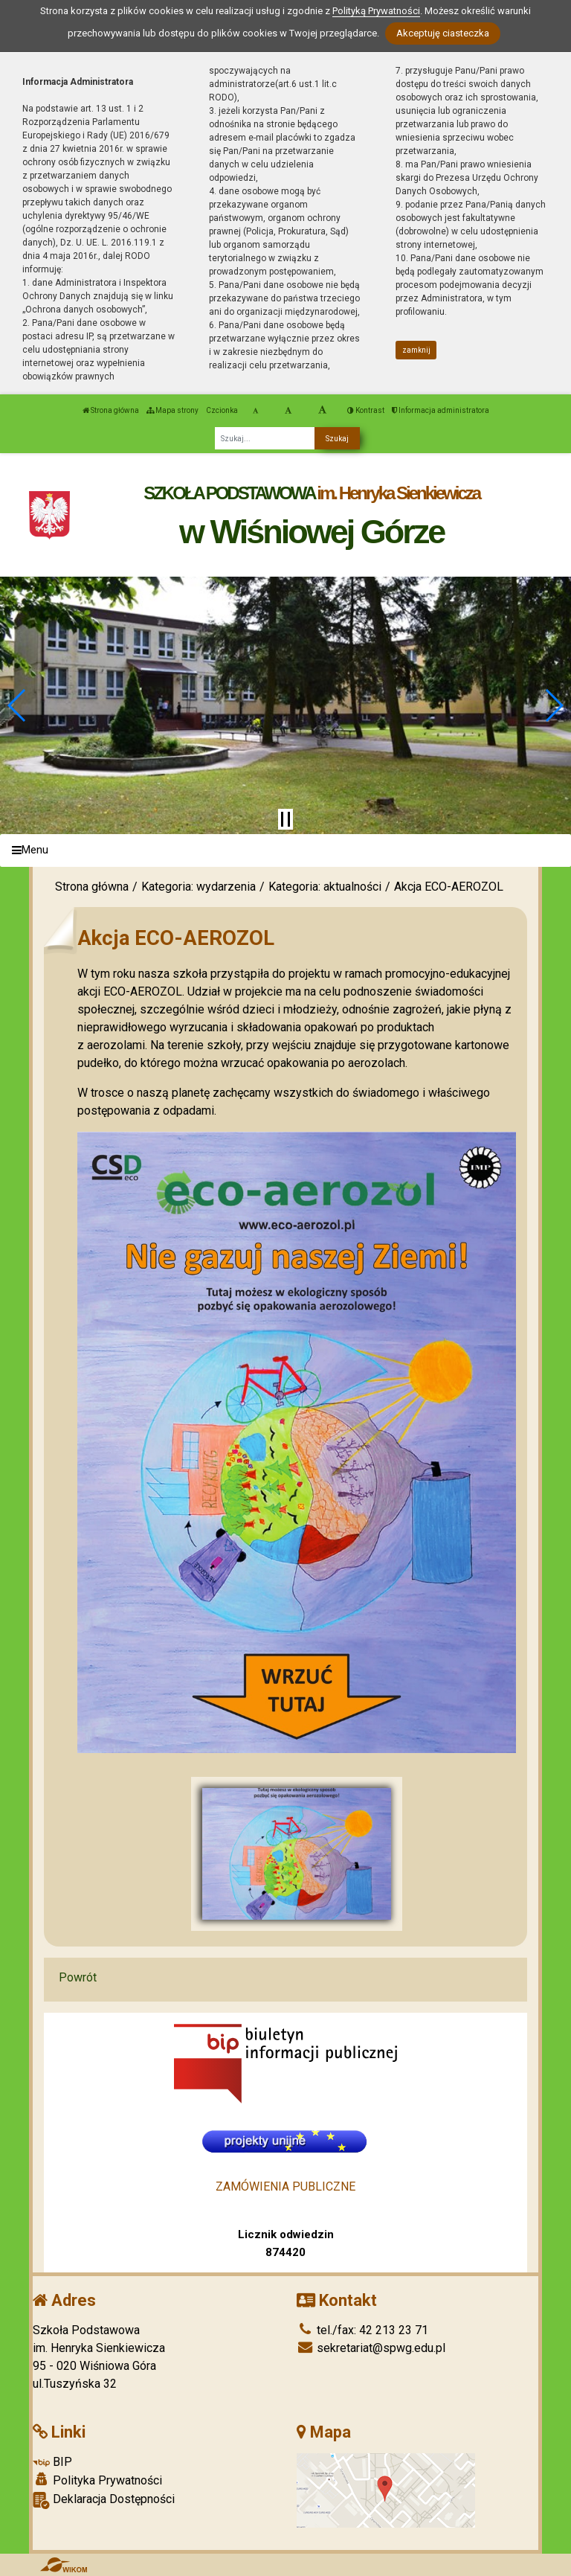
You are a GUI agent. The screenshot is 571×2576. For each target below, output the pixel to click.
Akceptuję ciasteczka (442, 33)
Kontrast (365, 410)
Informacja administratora (440, 410)
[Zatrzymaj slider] (285, 819)
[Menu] (285, 851)
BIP (52, 2462)
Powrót (78, 1977)
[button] (17, 705)
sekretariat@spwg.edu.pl (371, 2348)
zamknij (416, 350)
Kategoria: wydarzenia (198, 887)
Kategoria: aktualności (324, 887)
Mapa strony (172, 410)
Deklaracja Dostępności (104, 2500)
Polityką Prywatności (376, 10)
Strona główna (111, 410)
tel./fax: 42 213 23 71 (362, 2330)
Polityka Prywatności (97, 2480)
